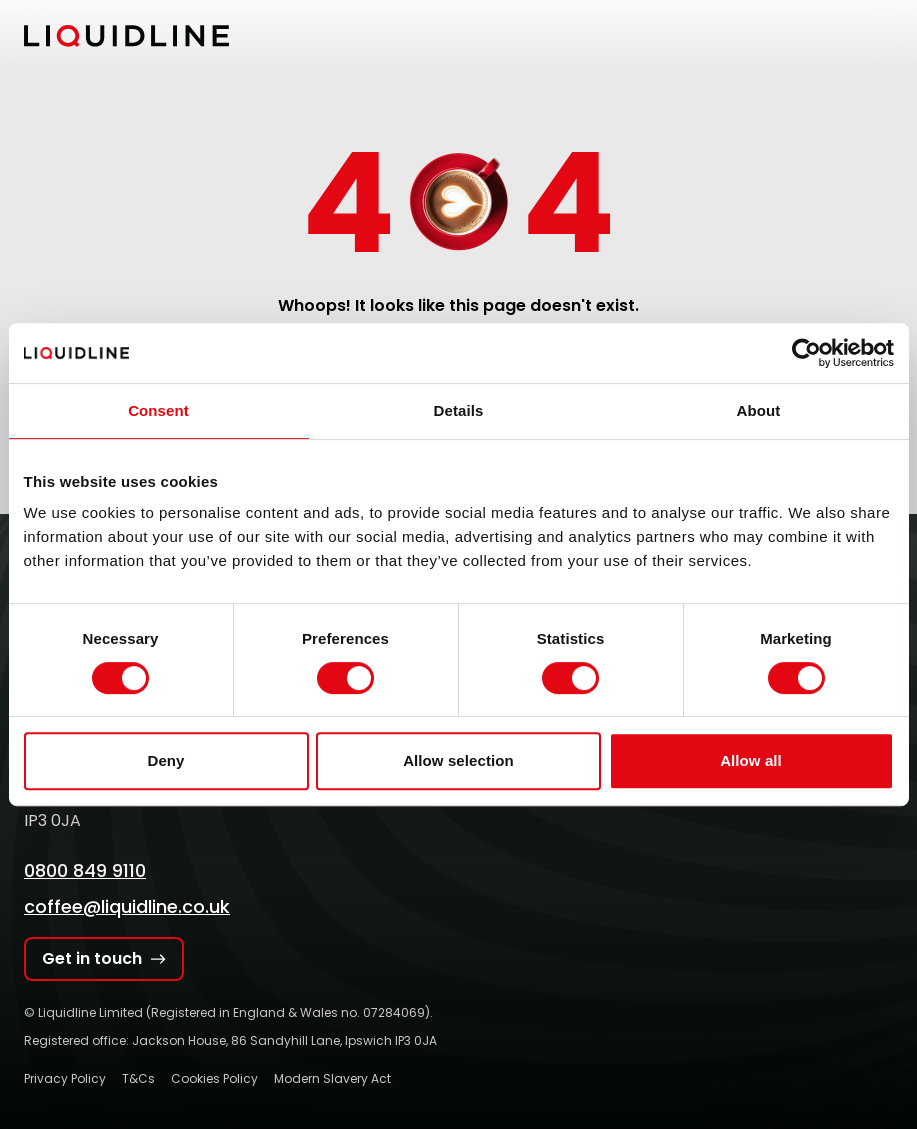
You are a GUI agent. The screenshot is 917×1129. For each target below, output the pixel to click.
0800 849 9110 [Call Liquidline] (85, 870)
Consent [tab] (158, 410)
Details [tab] (459, 410)
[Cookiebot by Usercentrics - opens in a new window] (806, 353)
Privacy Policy (65, 1078)
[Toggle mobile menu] (881, 36)
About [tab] (759, 410)
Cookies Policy (214, 1078)
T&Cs (138, 1078)
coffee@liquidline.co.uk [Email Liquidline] (127, 906)
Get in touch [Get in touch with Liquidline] (104, 958)
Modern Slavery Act (332, 1078)
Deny (165, 760)
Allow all (751, 760)
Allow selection (458, 760)
